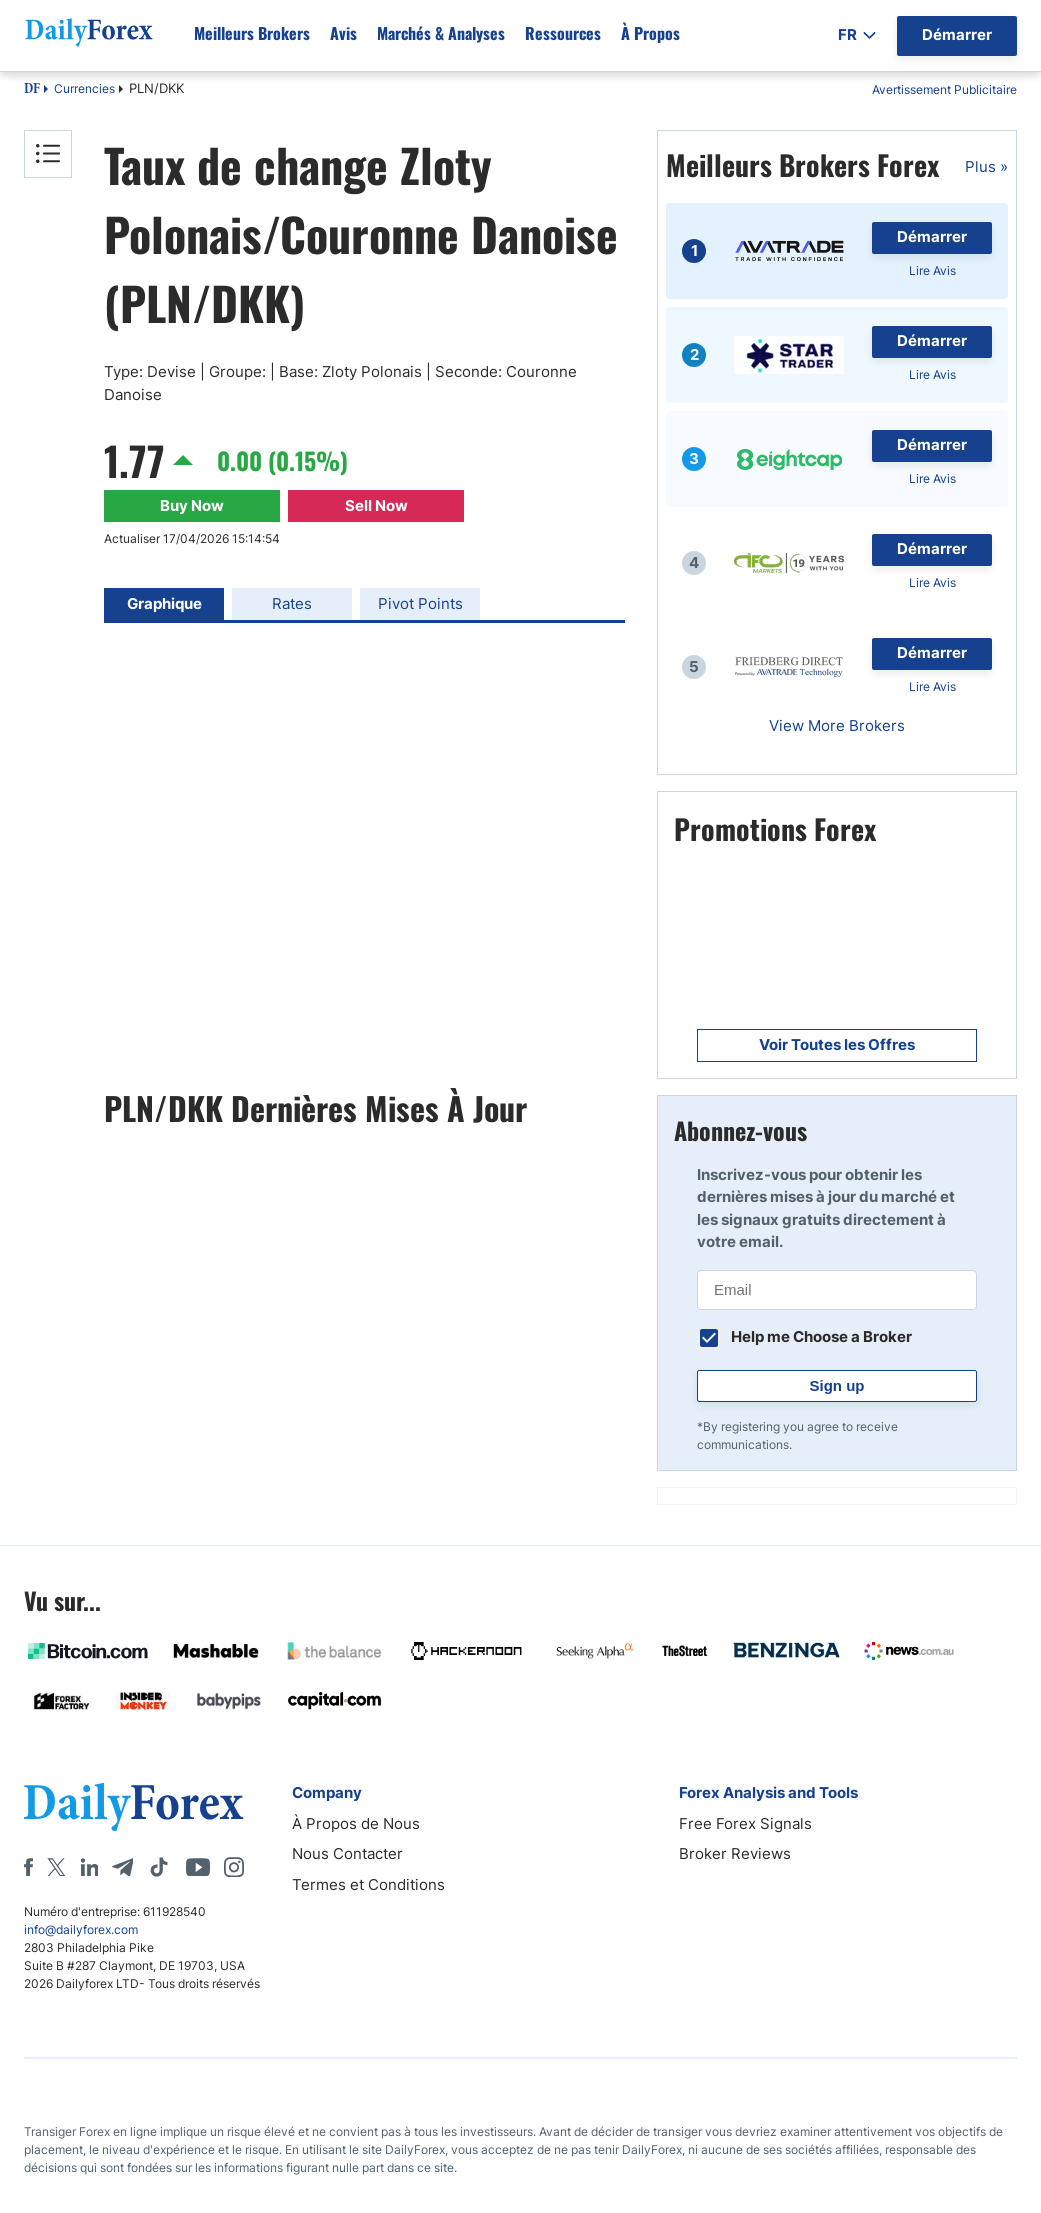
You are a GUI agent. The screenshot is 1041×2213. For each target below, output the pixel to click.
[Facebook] (28, 1867)
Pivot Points (420, 603)
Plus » (986, 166)
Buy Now (192, 505)
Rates (292, 603)
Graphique (164, 603)
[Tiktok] (159, 1867)
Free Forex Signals (745, 1823)
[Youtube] (198, 1867)
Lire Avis (932, 270)
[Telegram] (122, 1867)
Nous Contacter (347, 1853)
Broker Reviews (735, 1853)
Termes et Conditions (368, 1884)
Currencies (84, 88)
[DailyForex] (134, 1806)
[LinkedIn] (89, 1867)
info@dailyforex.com (81, 1929)
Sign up (837, 1385)
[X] (56, 1867)
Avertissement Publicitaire (944, 89)
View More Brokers (837, 725)
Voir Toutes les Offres (837, 1044)
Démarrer (932, 236)
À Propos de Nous (356, 1823)
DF (32, 90)
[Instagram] (234, 1867)
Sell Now (376, 505)
